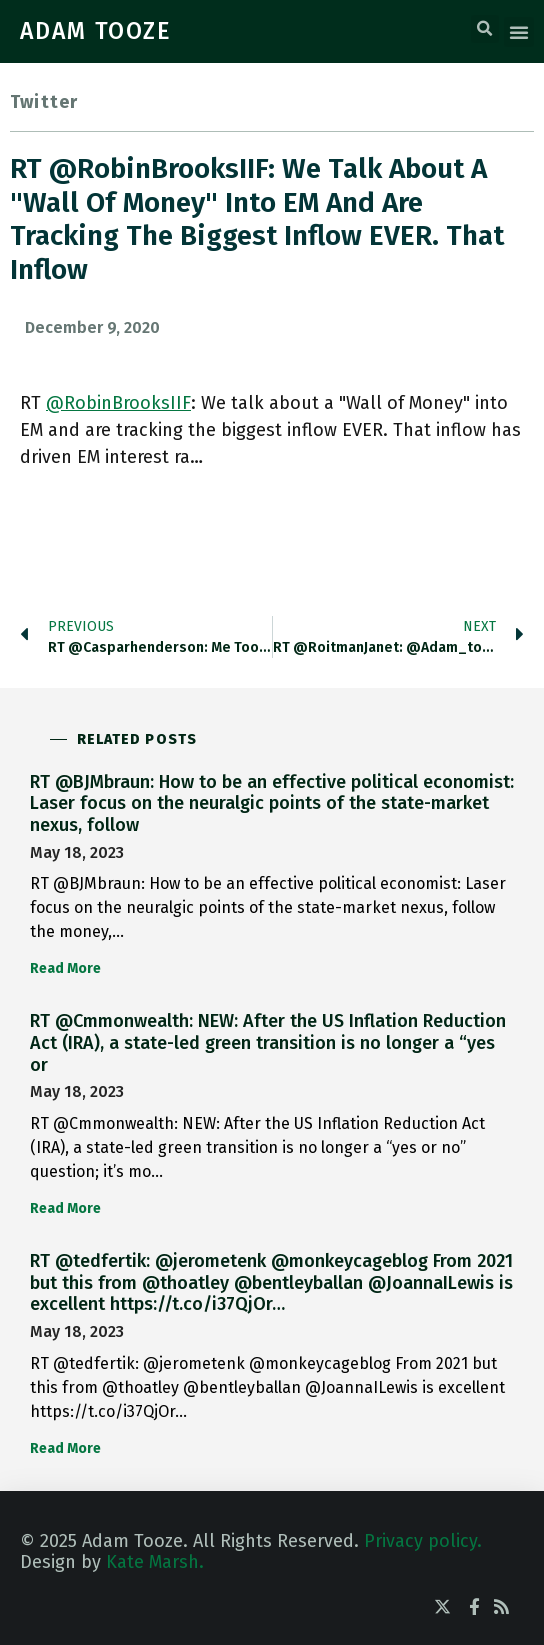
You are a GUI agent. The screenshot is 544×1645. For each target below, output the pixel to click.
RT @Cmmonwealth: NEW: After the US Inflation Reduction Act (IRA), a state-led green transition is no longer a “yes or (268, 1042)
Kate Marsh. (155, 1562)
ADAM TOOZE (96, 31)
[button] (485, 29)
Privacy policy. (423, 1541)
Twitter (44, 102)
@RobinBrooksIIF (118, 403)
